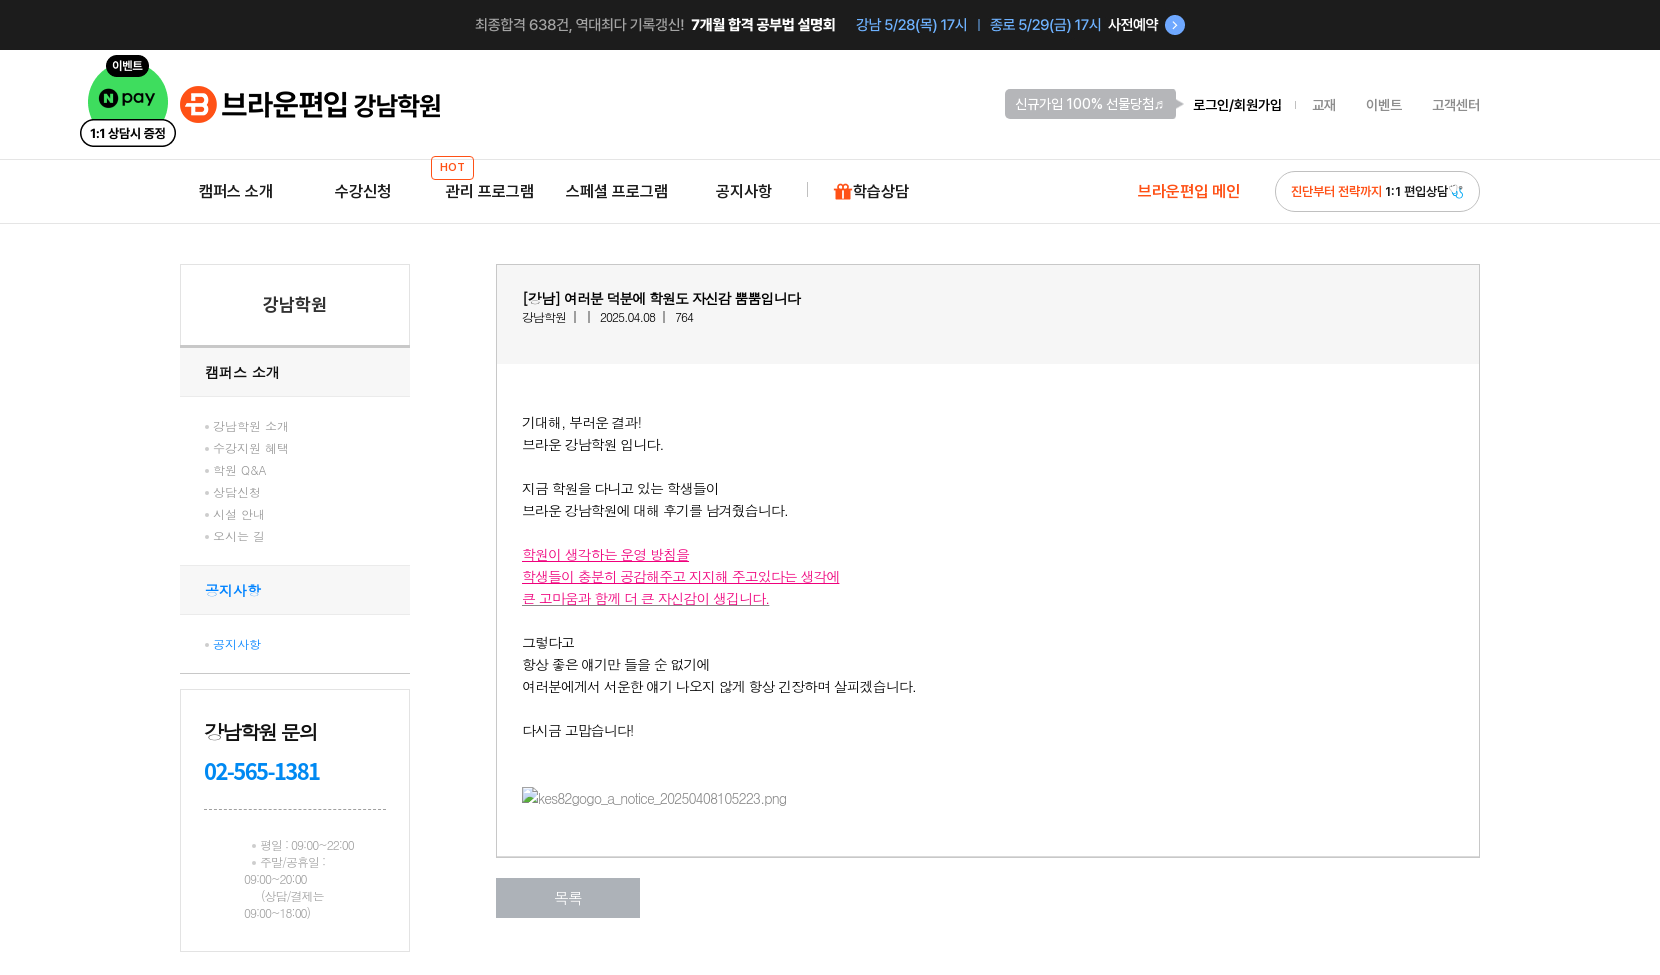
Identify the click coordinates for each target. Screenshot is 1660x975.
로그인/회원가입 (1237, 105)
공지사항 (744, 191)
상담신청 (237, 491)
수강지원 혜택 (251, 447)
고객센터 (1456, 105)
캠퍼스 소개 (236, 191)
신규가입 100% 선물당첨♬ (1090, 104)
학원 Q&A (240, 469)
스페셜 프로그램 (617, 191)
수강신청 (363, 191)
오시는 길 (239, 535)
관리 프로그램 (490, 185)
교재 (1324, 105)
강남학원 (295, 304)
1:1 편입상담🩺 (1377, 191)
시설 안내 (239, 513)
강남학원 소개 (251, 425)
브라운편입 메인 (1189, 191)
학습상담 (871, 192)
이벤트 (1384, 105)
